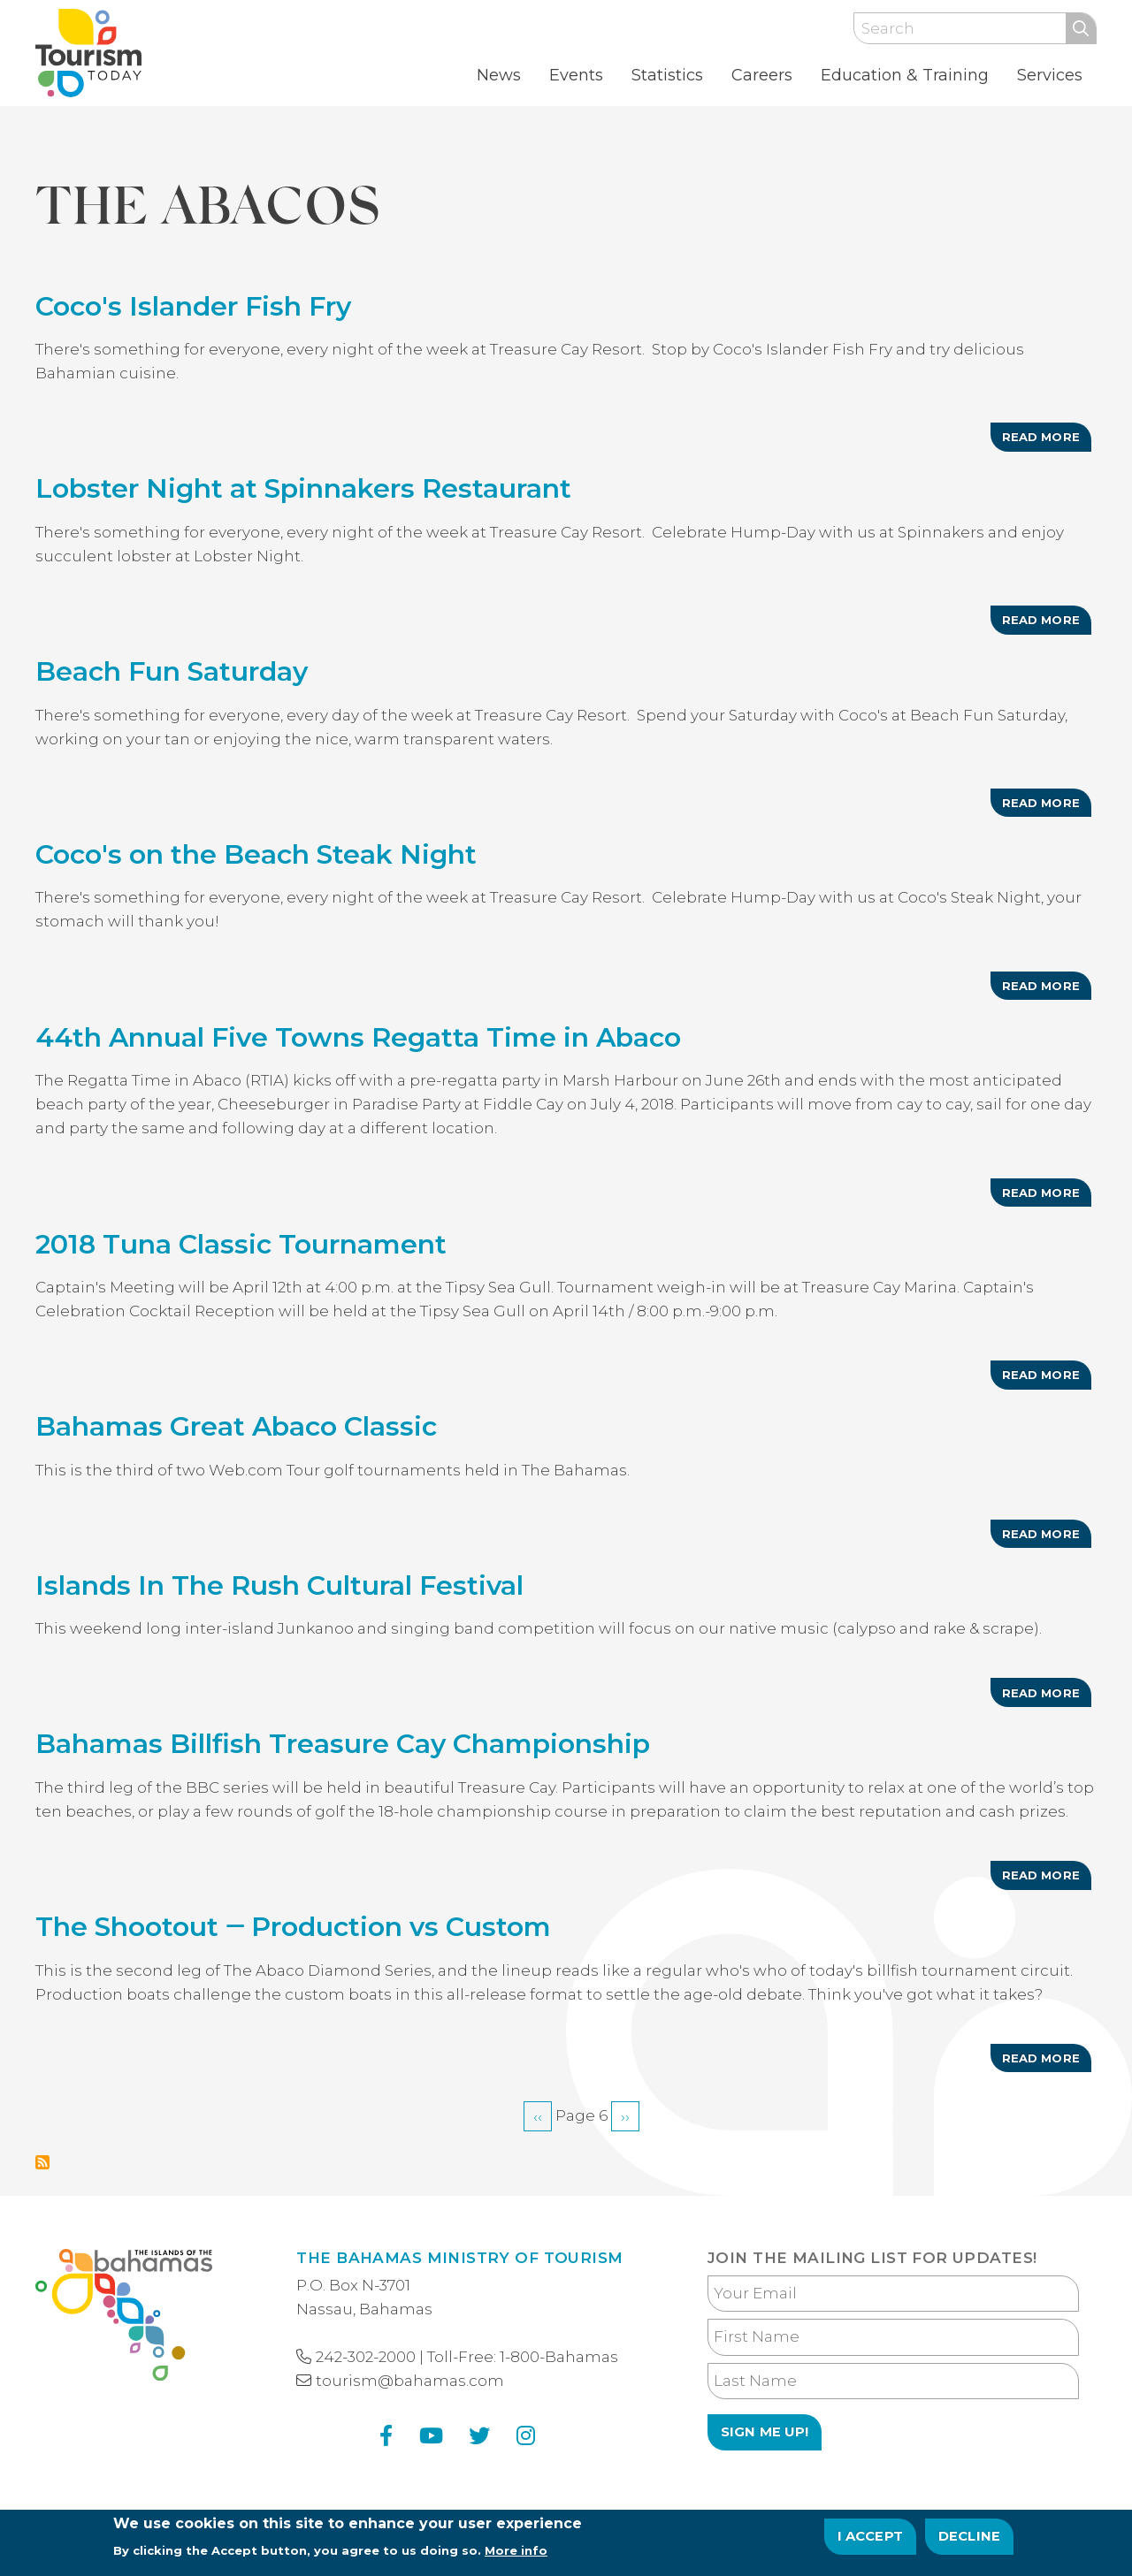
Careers (761, 75)
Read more (1046, 440)
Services (1049, 75)
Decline (969, 2542)
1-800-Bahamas (559, 2357)
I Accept (871, 2542)
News (499, 75)
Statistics (667, 75)
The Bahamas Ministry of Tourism (459, 2258)
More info (516, 2556)
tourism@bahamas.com (410, 2380)
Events (576, 75)
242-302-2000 (366, 2357)
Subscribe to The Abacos (42, 2162)
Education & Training (905, 75)
